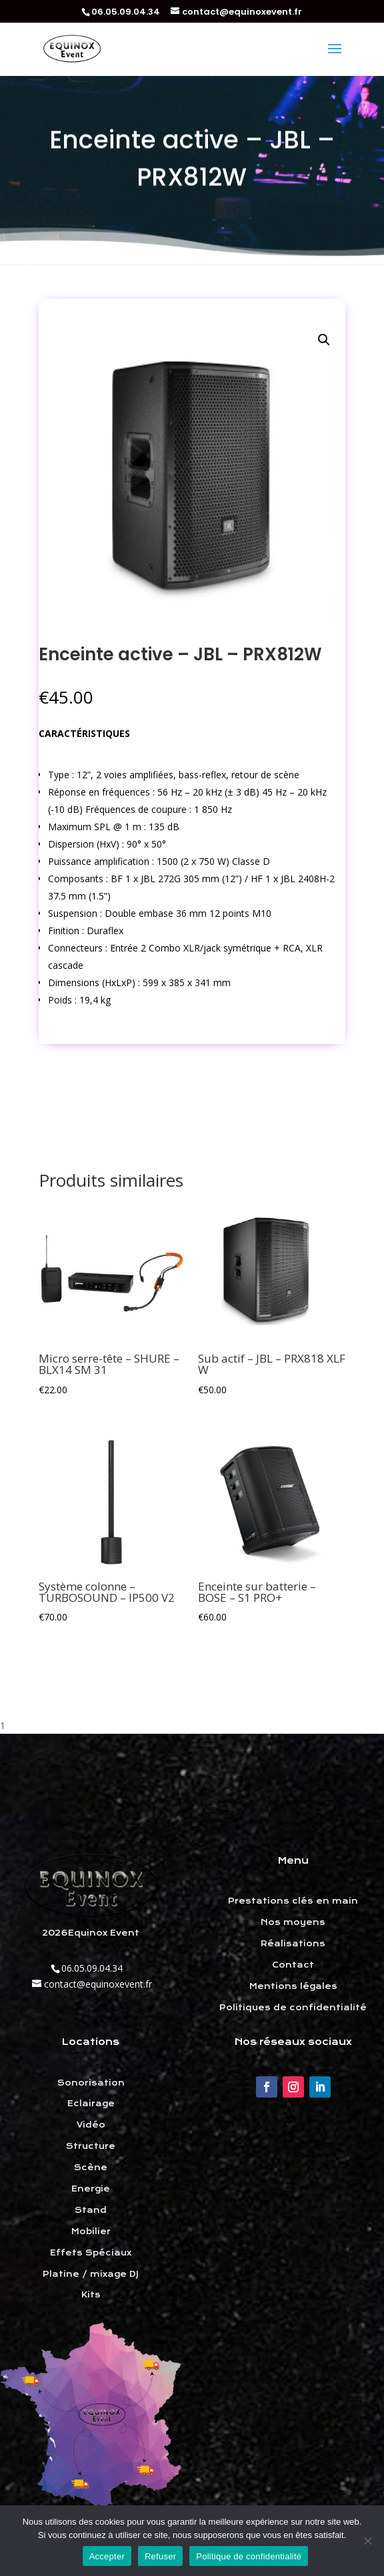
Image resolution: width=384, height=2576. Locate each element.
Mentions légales (293, 1986)
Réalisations (293, 1943)
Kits (91, 2294)
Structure (90, 2146)
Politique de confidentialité (248, 2556)
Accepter (107, 2556)
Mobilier (91, 2231)
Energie (90, 2189)
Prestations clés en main (293, 1901)
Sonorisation (91, 2083)
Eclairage (91, 2103)
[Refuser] (367, 2540)
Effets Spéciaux (90, 2252)
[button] (324, 340)
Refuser (160, 2556)
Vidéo (91, 2125)
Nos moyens (293, 1922)
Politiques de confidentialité (293, 2007)
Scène (90, 2167)
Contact (293, 1965)
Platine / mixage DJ (91, 2274)
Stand (91, 2210)
